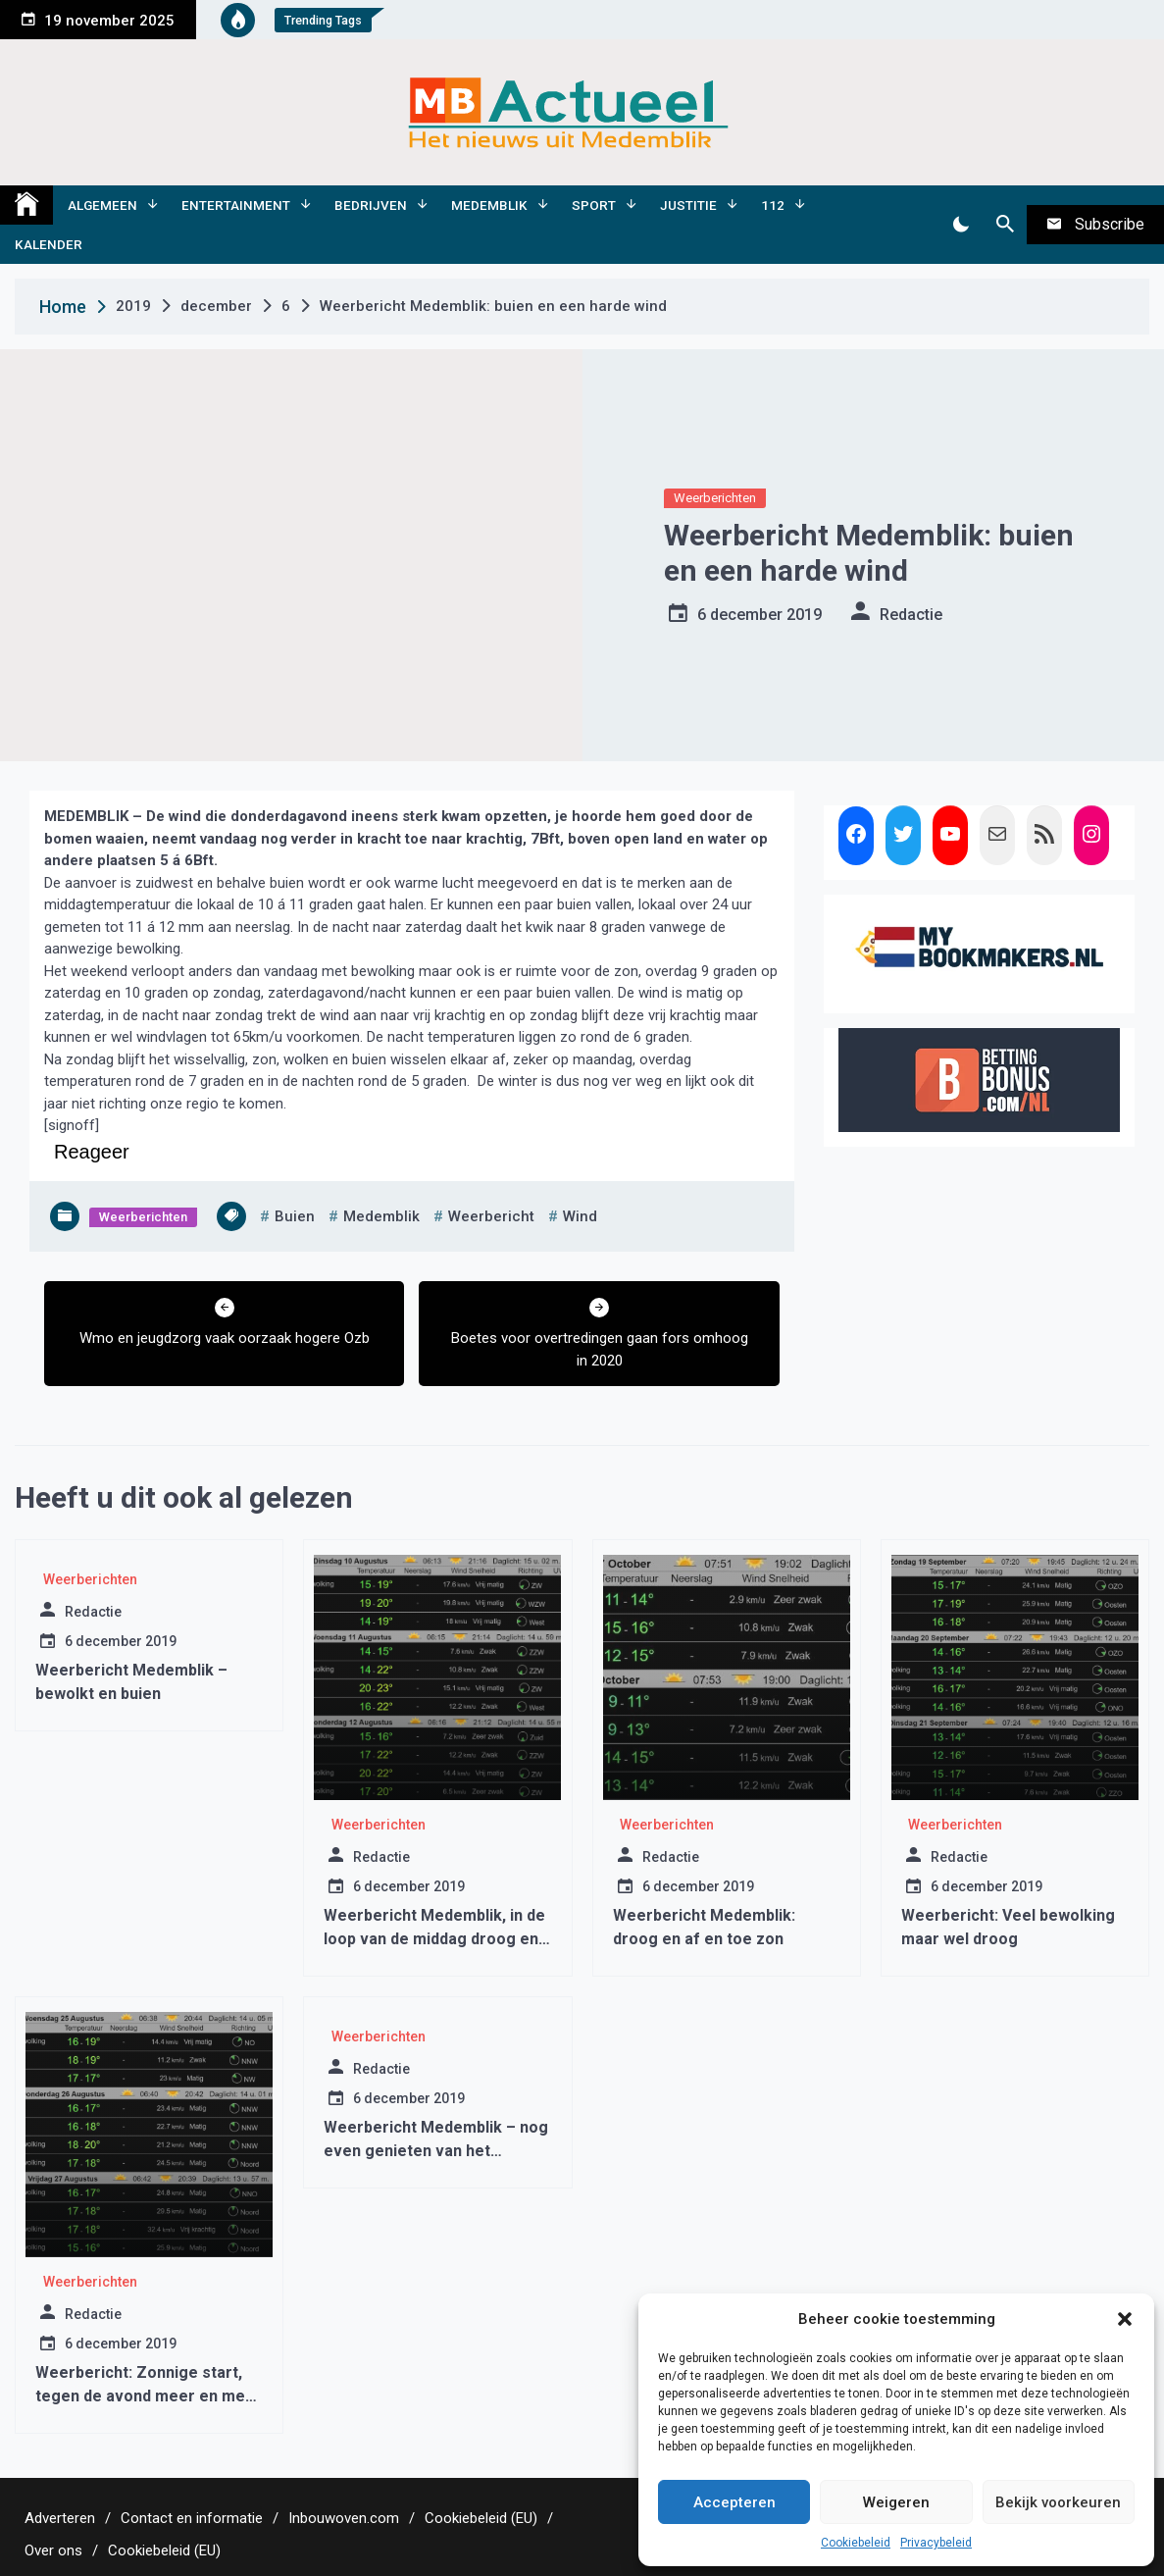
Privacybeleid (936, 2543)
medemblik (381, 1216)
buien (295, 1216)
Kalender (48, 244)
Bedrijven (370, 205)
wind (580, 1216)
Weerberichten (715, 497)
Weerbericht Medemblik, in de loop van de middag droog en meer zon (434, 1939)
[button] (1125, 2319)
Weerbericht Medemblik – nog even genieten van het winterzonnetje (436, 2151)
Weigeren (896, 2502)
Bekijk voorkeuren (1058, 2502)
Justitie (688, 205)
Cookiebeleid (855, 2543)
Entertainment (235, 205)
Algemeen (102, 205)
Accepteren (734, 2502)
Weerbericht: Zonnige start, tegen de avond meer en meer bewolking (148, 2396)
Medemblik (489, 205)
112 (772, 205)
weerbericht (491, 1216)
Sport (594, 205)
